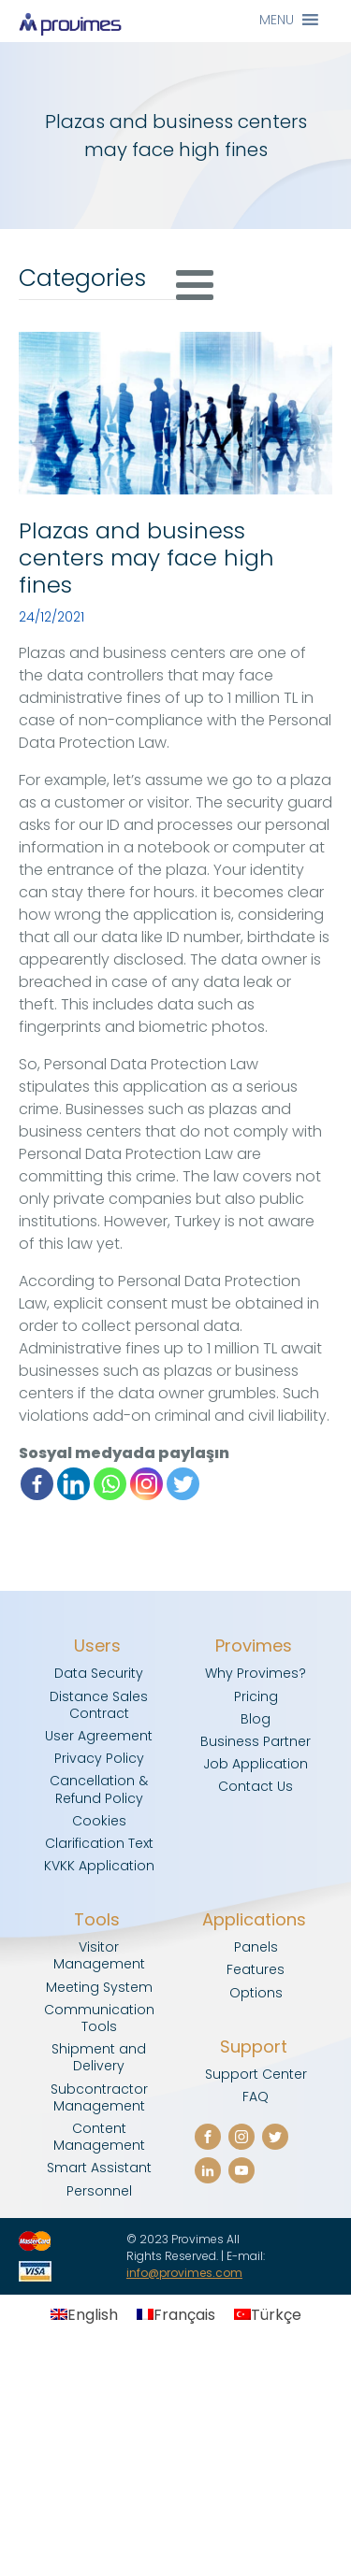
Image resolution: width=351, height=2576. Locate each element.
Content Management (99, 2137)
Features (256, 1969)
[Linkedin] (73, 1483)
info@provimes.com (184, 2273)
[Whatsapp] (110, 1483)
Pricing (256, 1696)
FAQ (255, 2096)
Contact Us (255, 1786)
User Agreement (99, 1735)
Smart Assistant (99, 2167)
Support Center (256, 2074)
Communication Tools (99, 2018)
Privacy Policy (99, 1758)
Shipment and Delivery (98, 2057)
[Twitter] (183, 1483)
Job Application (255, 1763)
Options (256, 1992)
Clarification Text (99, 1843)
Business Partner (255, 1741)
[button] (276, 19)
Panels (256, 1947)
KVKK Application (99, 1865)
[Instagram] (146, 1483)
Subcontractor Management (99, 2097)
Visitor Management (99, 1955)
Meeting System (99, 1987)
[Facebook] (37, 1483)
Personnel (99, 2190)
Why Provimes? (255, 1673)
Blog (256, 1718)
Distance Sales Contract (99, 1705)
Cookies (99, 1820)
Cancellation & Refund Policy (99, 1789)
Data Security (98, 1673)
